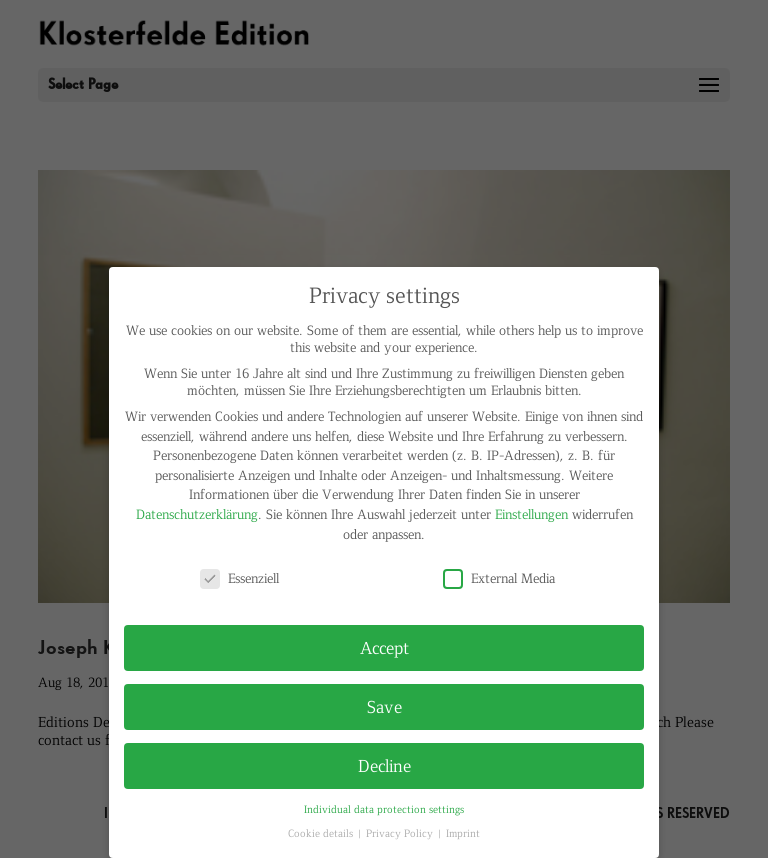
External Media (499, 577)
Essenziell (239, 577)
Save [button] (384, 706)
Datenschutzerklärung (197, 513)
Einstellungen (531, 513)
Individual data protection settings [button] (384, 808)
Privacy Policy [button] (401, 832)
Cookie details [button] (322, 832)
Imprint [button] (463, 832)
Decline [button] (384, 765)
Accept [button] (384, 647)
